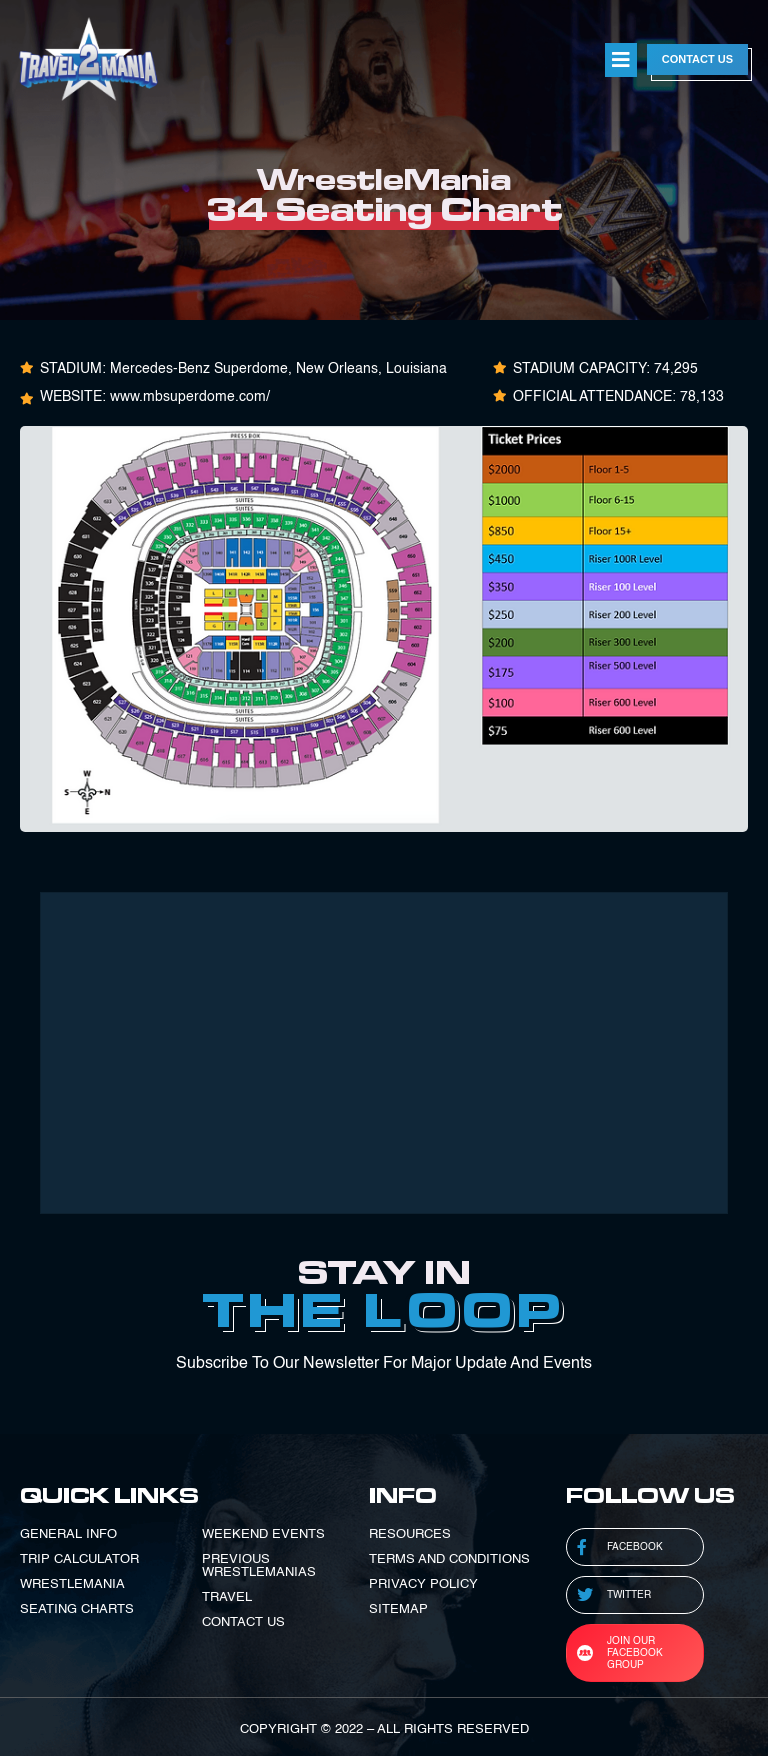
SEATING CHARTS (77, 1609)
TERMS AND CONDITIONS (449, 1559)
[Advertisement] (384, 1053)
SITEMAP (398, 1609)
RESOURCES (410, 1534)
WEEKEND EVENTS (263, 1534)
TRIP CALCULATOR (79, 1559)
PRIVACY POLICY (423, 1584)
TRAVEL (227, 1597)
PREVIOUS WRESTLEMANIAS (259, 1566)
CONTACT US (243, 1622)
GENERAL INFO (68, 1534)
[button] (621, 60)
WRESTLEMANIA (72, 1584)
